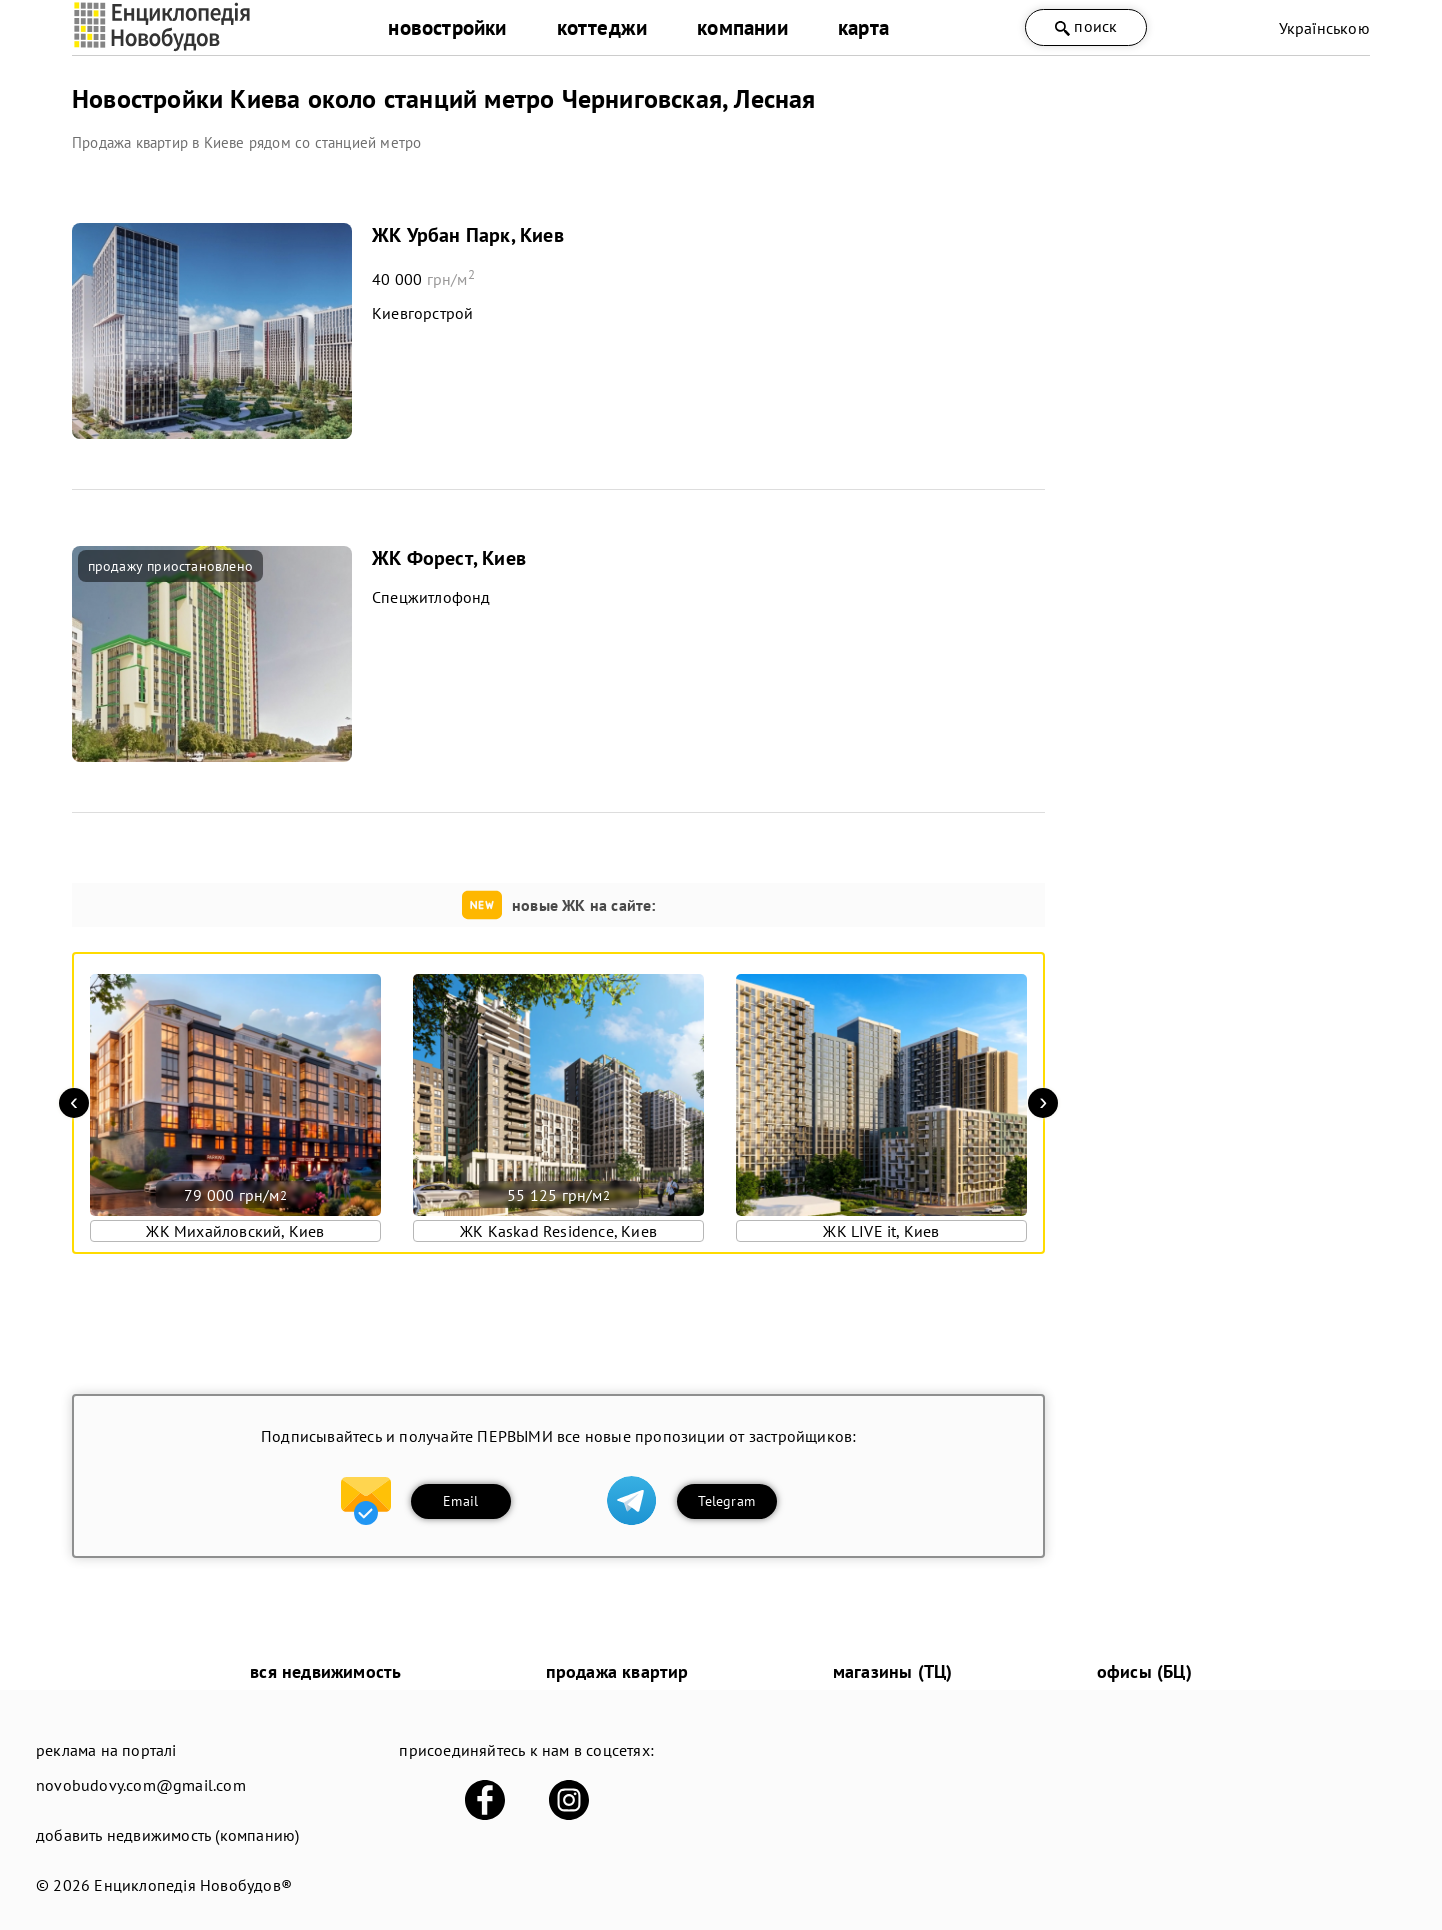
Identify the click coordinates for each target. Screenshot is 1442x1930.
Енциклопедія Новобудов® (193, 1885)
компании (742, 27)
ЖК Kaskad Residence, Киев (558, 1231)
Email (460, 1501)
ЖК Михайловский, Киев (235, 1231)
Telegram (726, 1501)
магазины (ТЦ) (893, 1671)
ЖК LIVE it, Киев (881, 1231)
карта (863, 27)
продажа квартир (617, 1671)
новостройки (447, 27)
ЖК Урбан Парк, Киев (468, 235)
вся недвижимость (325, 1671)
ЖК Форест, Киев (449, 558)
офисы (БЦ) (1144, 1671)
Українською (1324, 28)
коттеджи (602, 27)
